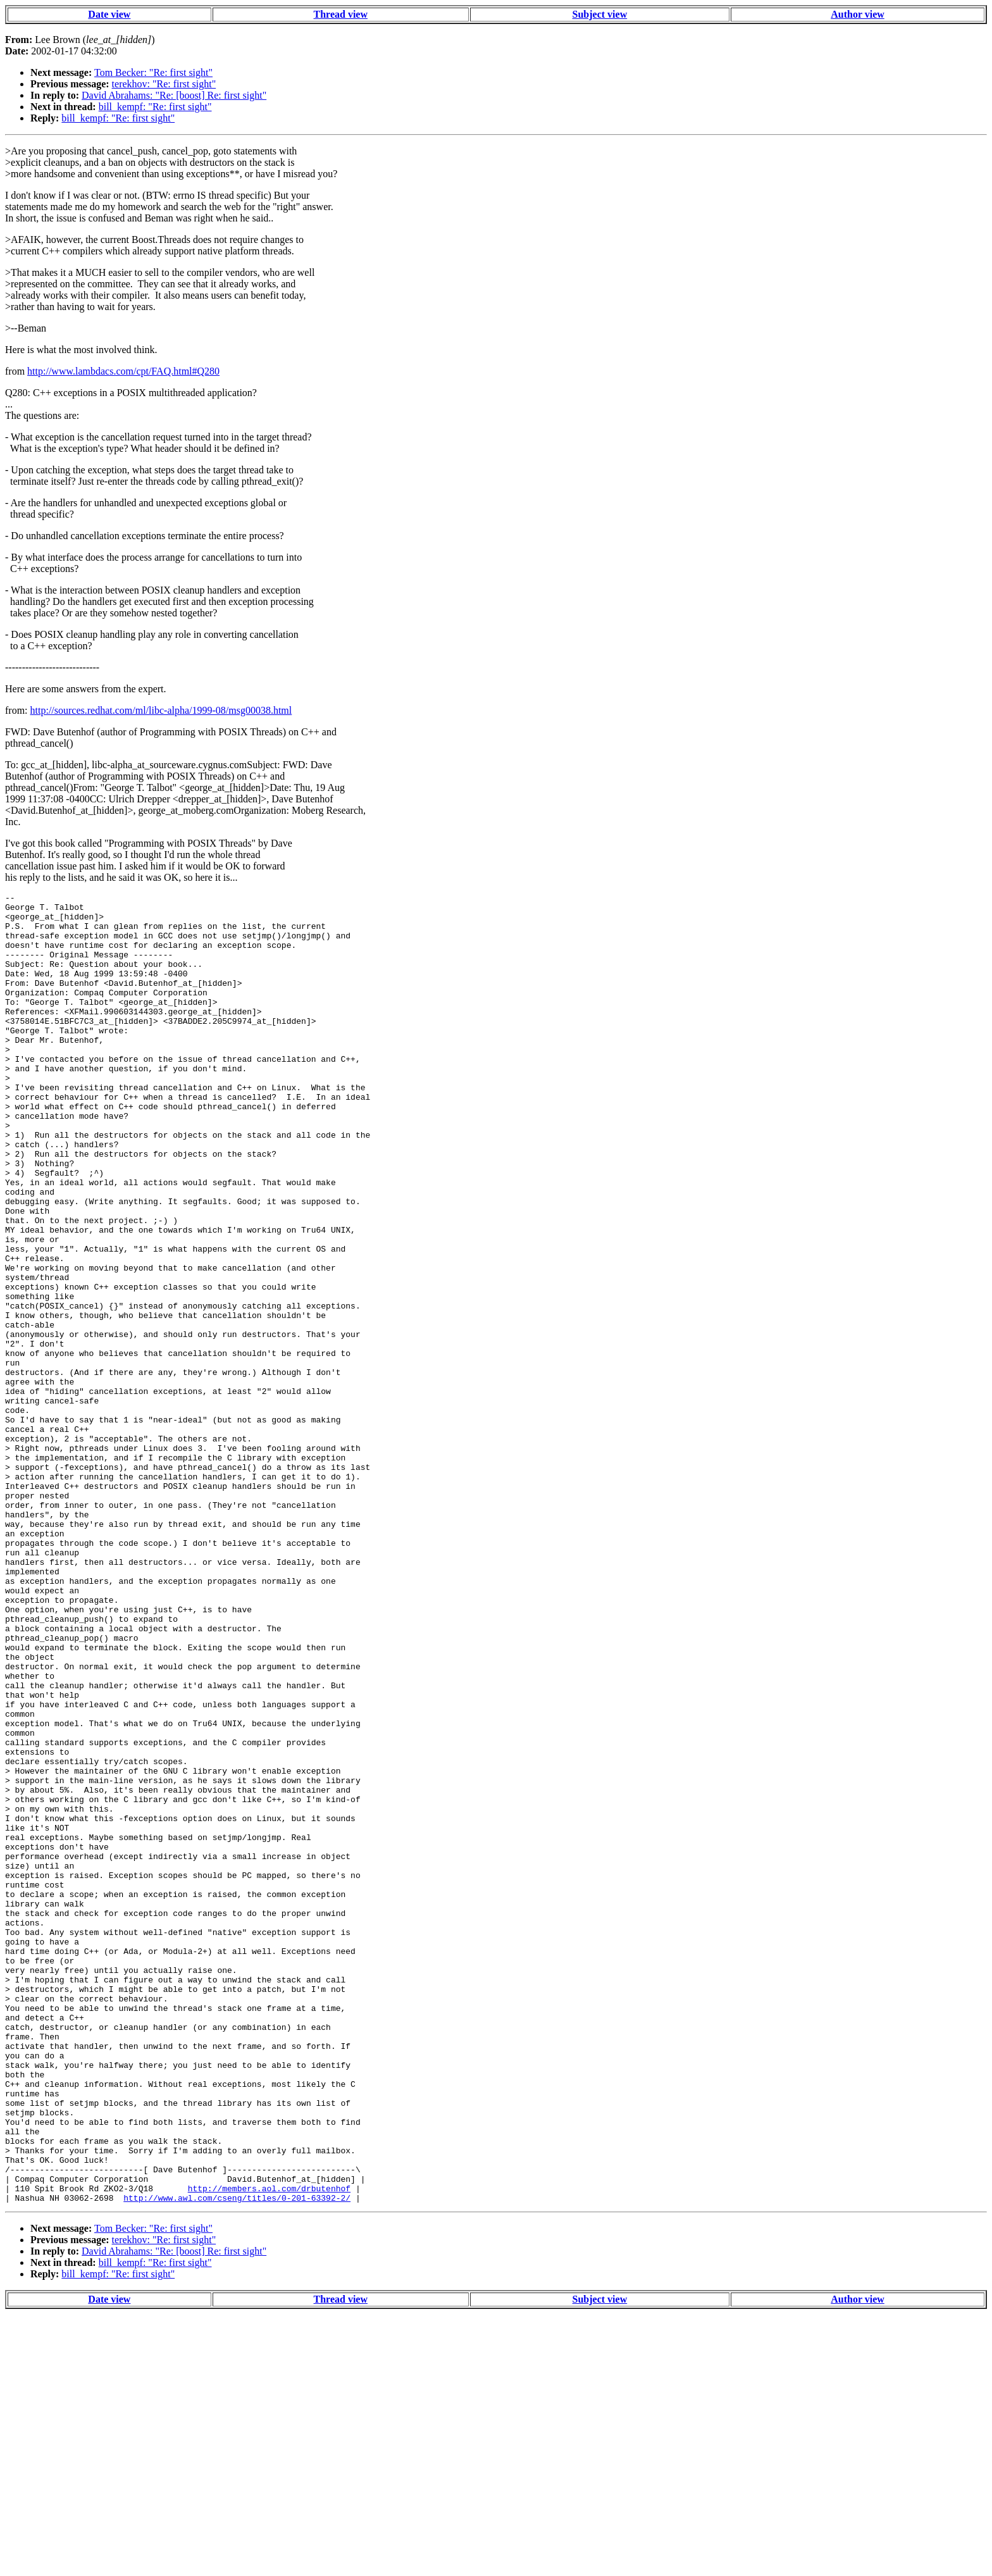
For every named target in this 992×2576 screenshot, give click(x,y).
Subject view (600, 14)
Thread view (341, 14)
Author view (857, 14)
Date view (109, 14)
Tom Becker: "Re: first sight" (153, 72)
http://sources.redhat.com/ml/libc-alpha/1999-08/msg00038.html (161, 710)
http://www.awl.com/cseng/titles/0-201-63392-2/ (236, 2459)
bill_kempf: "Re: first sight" (155, 106)
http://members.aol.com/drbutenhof (269, 2448)
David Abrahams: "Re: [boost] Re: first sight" (174, 95)
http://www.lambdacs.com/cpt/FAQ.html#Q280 (123, 371)
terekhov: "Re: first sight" (164, 83)
